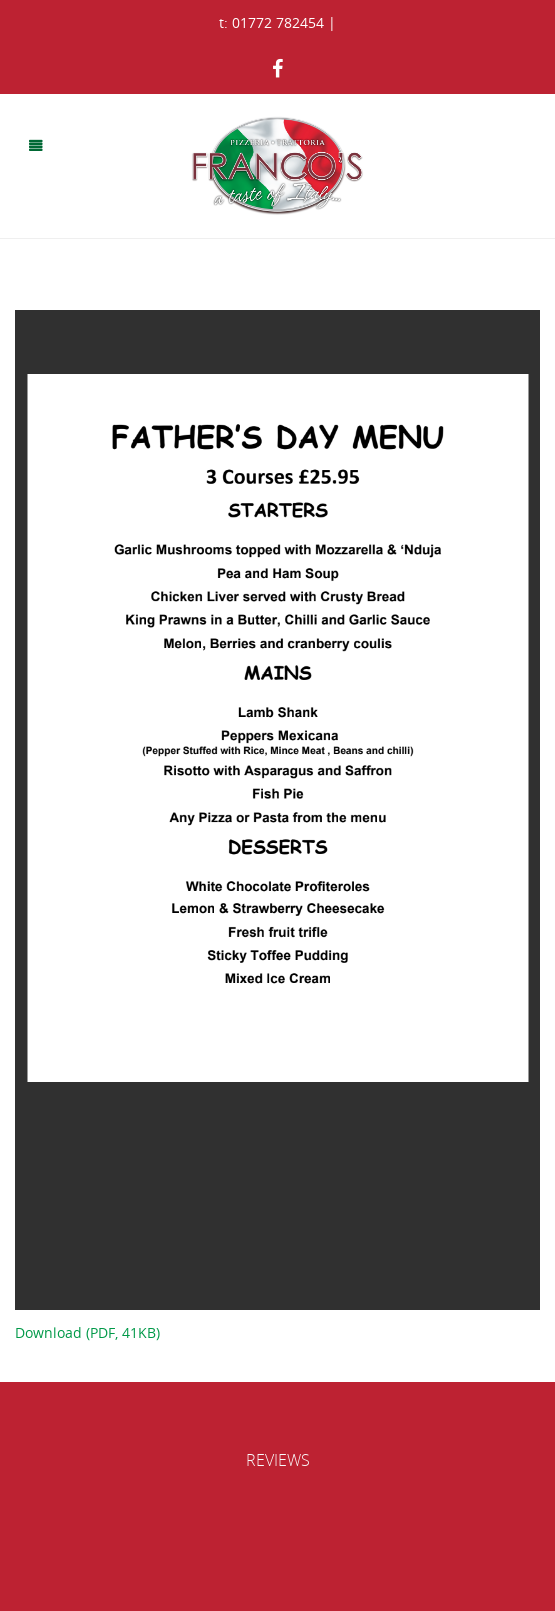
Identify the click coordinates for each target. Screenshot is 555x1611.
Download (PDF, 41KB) (87, 1332)
